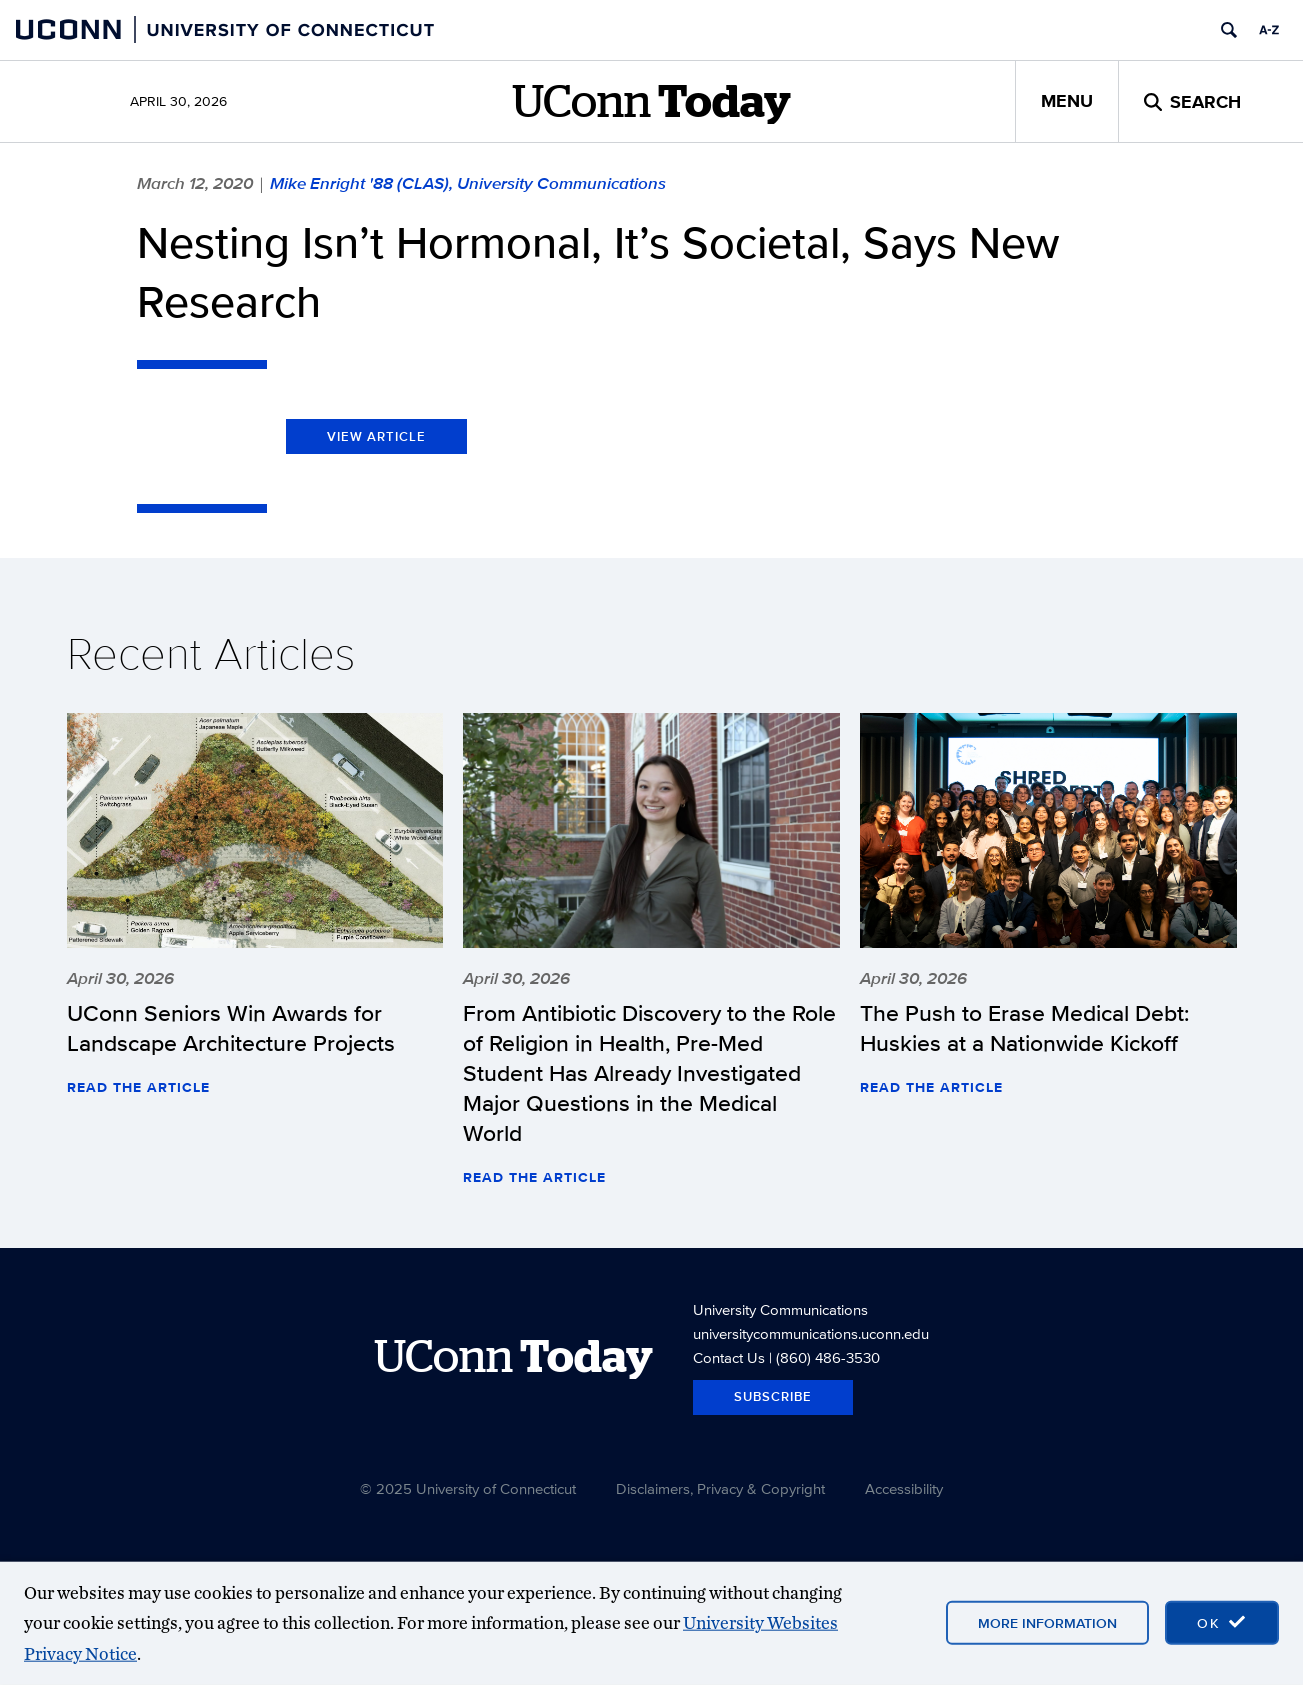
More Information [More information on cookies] (1047, 1623)
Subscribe (773, 1396)
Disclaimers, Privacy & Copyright (720, 1488)
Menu (1067, 101)
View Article (376, 436)
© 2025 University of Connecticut (468, 1488)
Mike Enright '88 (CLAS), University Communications (468, 183)
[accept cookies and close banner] (1222, 1623)
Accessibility (904, 1488)
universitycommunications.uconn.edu (811, 1333)
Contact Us (729, 1357)
